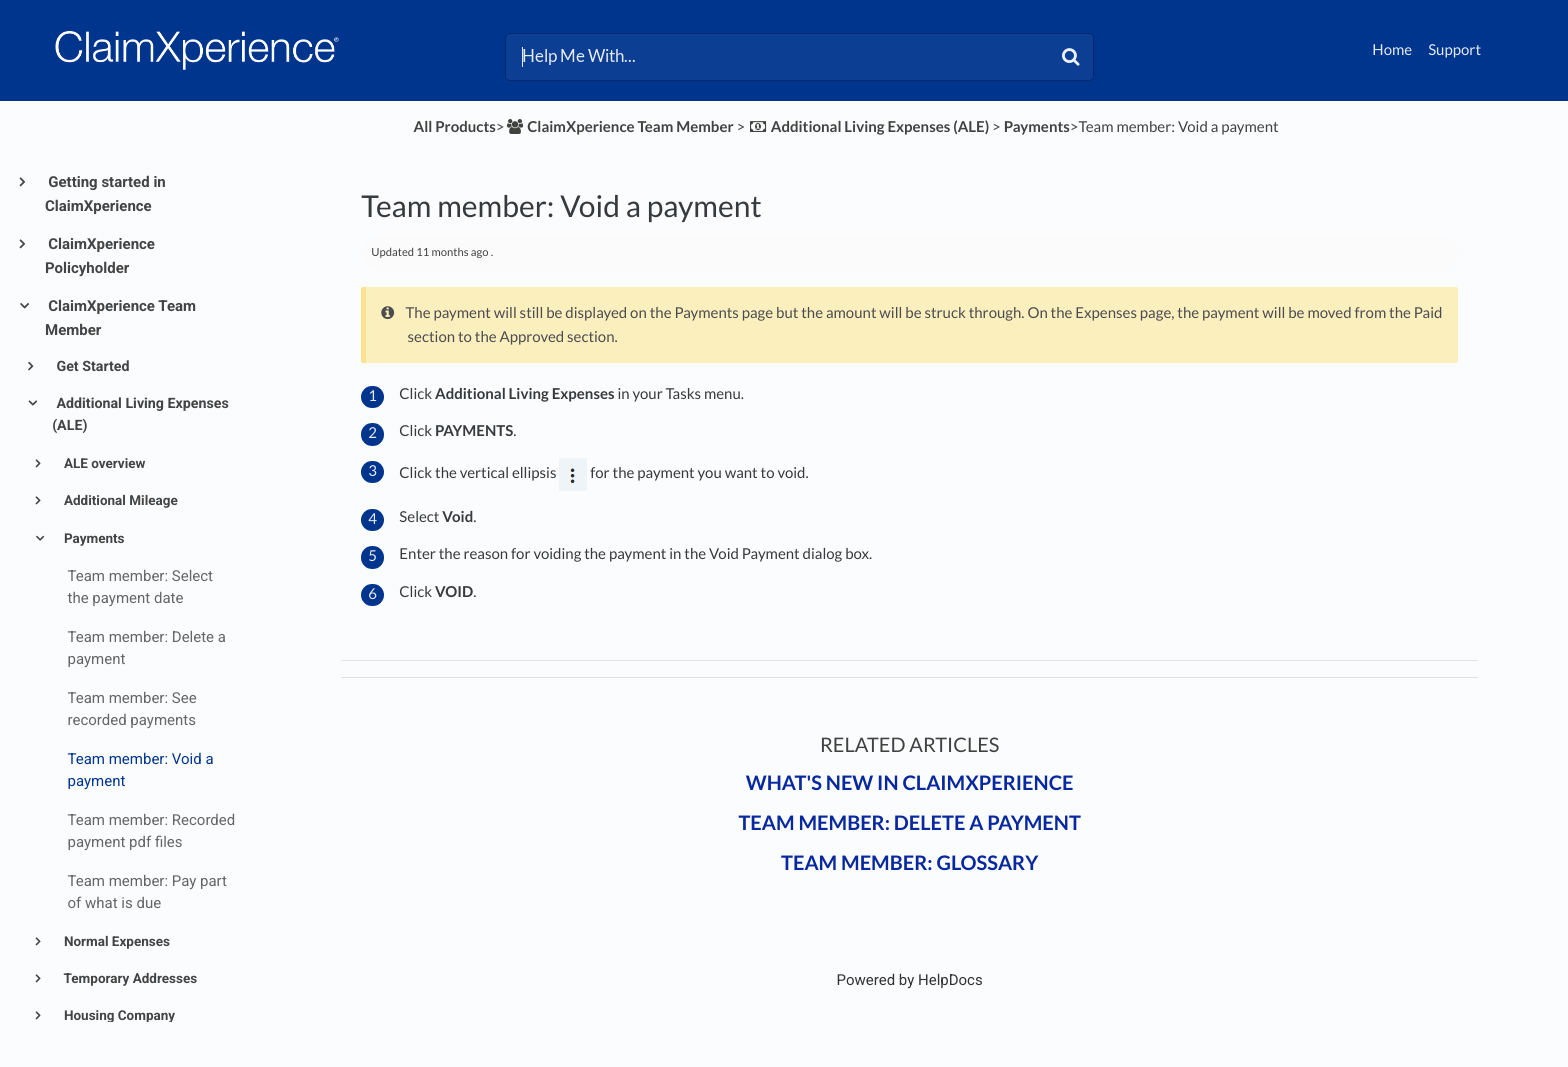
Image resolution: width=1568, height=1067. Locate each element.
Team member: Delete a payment (909, 823)
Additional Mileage (119, 501)
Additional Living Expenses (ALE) (140, 414)
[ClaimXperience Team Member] (619, 127)
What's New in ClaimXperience (910, 783)
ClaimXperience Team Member (120, 318)
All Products (455, 127)
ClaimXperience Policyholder (100, 256)
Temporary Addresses (129, 979)
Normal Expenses (115, 942)
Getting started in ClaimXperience (105, 194)
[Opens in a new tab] (910, 980)
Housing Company (118, 1016)
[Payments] (1037, 127)
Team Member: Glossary (909, 863)
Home (1392, 50)
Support (1454, 50)
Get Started (91, 367)
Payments (93, 539)
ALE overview (103, 464)
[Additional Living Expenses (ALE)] (868, 127)
